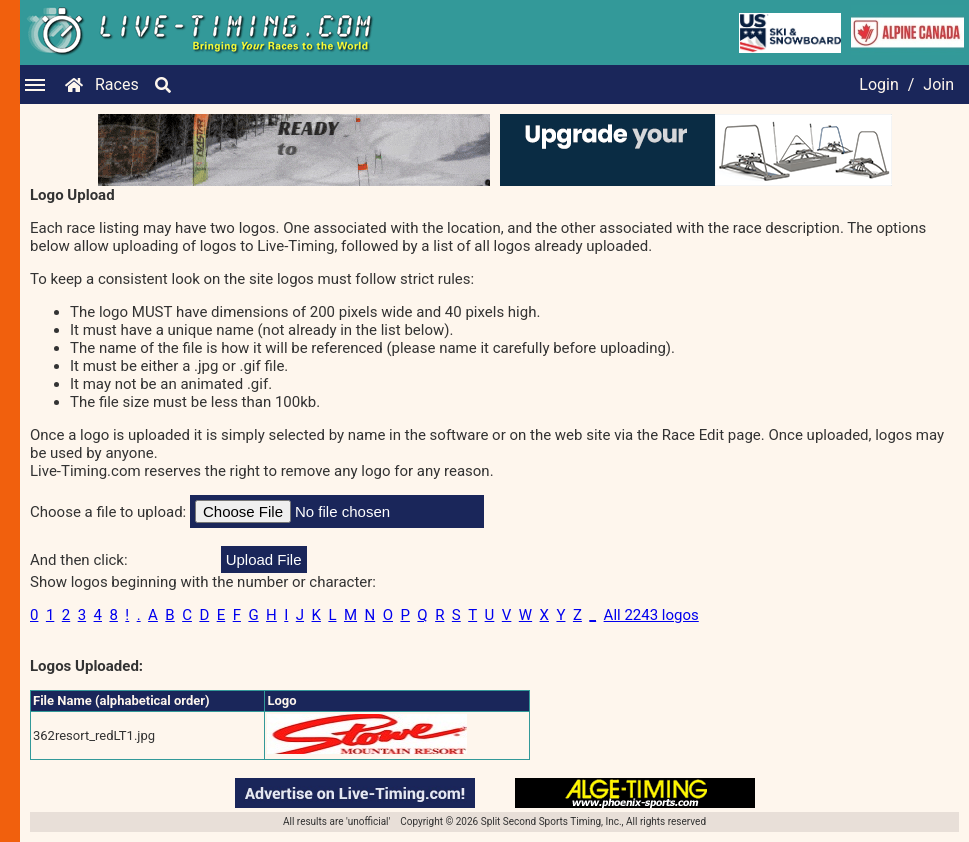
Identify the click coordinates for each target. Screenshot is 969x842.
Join (938, 84)
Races (117, 84)
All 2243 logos (651, 615)
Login (878, 84)
